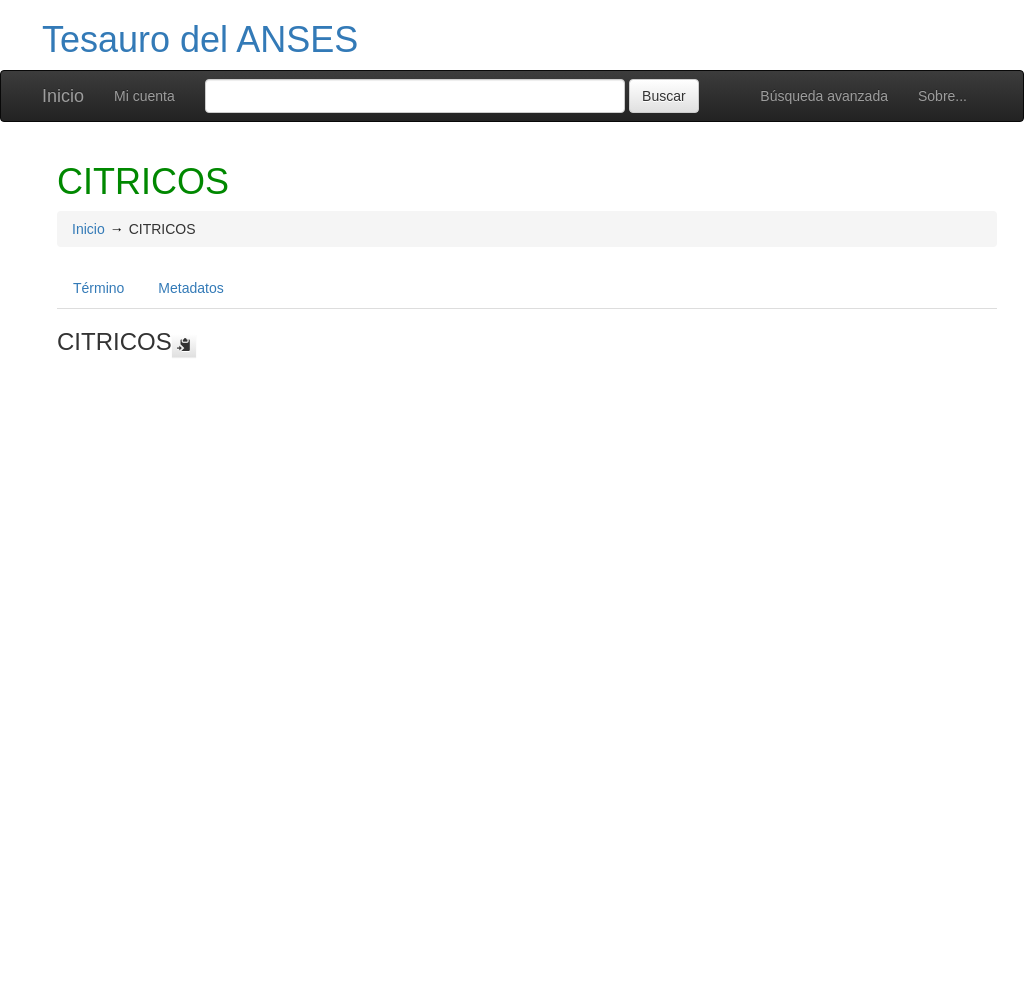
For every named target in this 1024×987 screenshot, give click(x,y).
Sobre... (942, 96)
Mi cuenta (144, 96)
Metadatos (190, 288)
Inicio (63, 96)
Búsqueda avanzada (824, 96)
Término (98, 288)
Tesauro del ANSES (200, 39)
